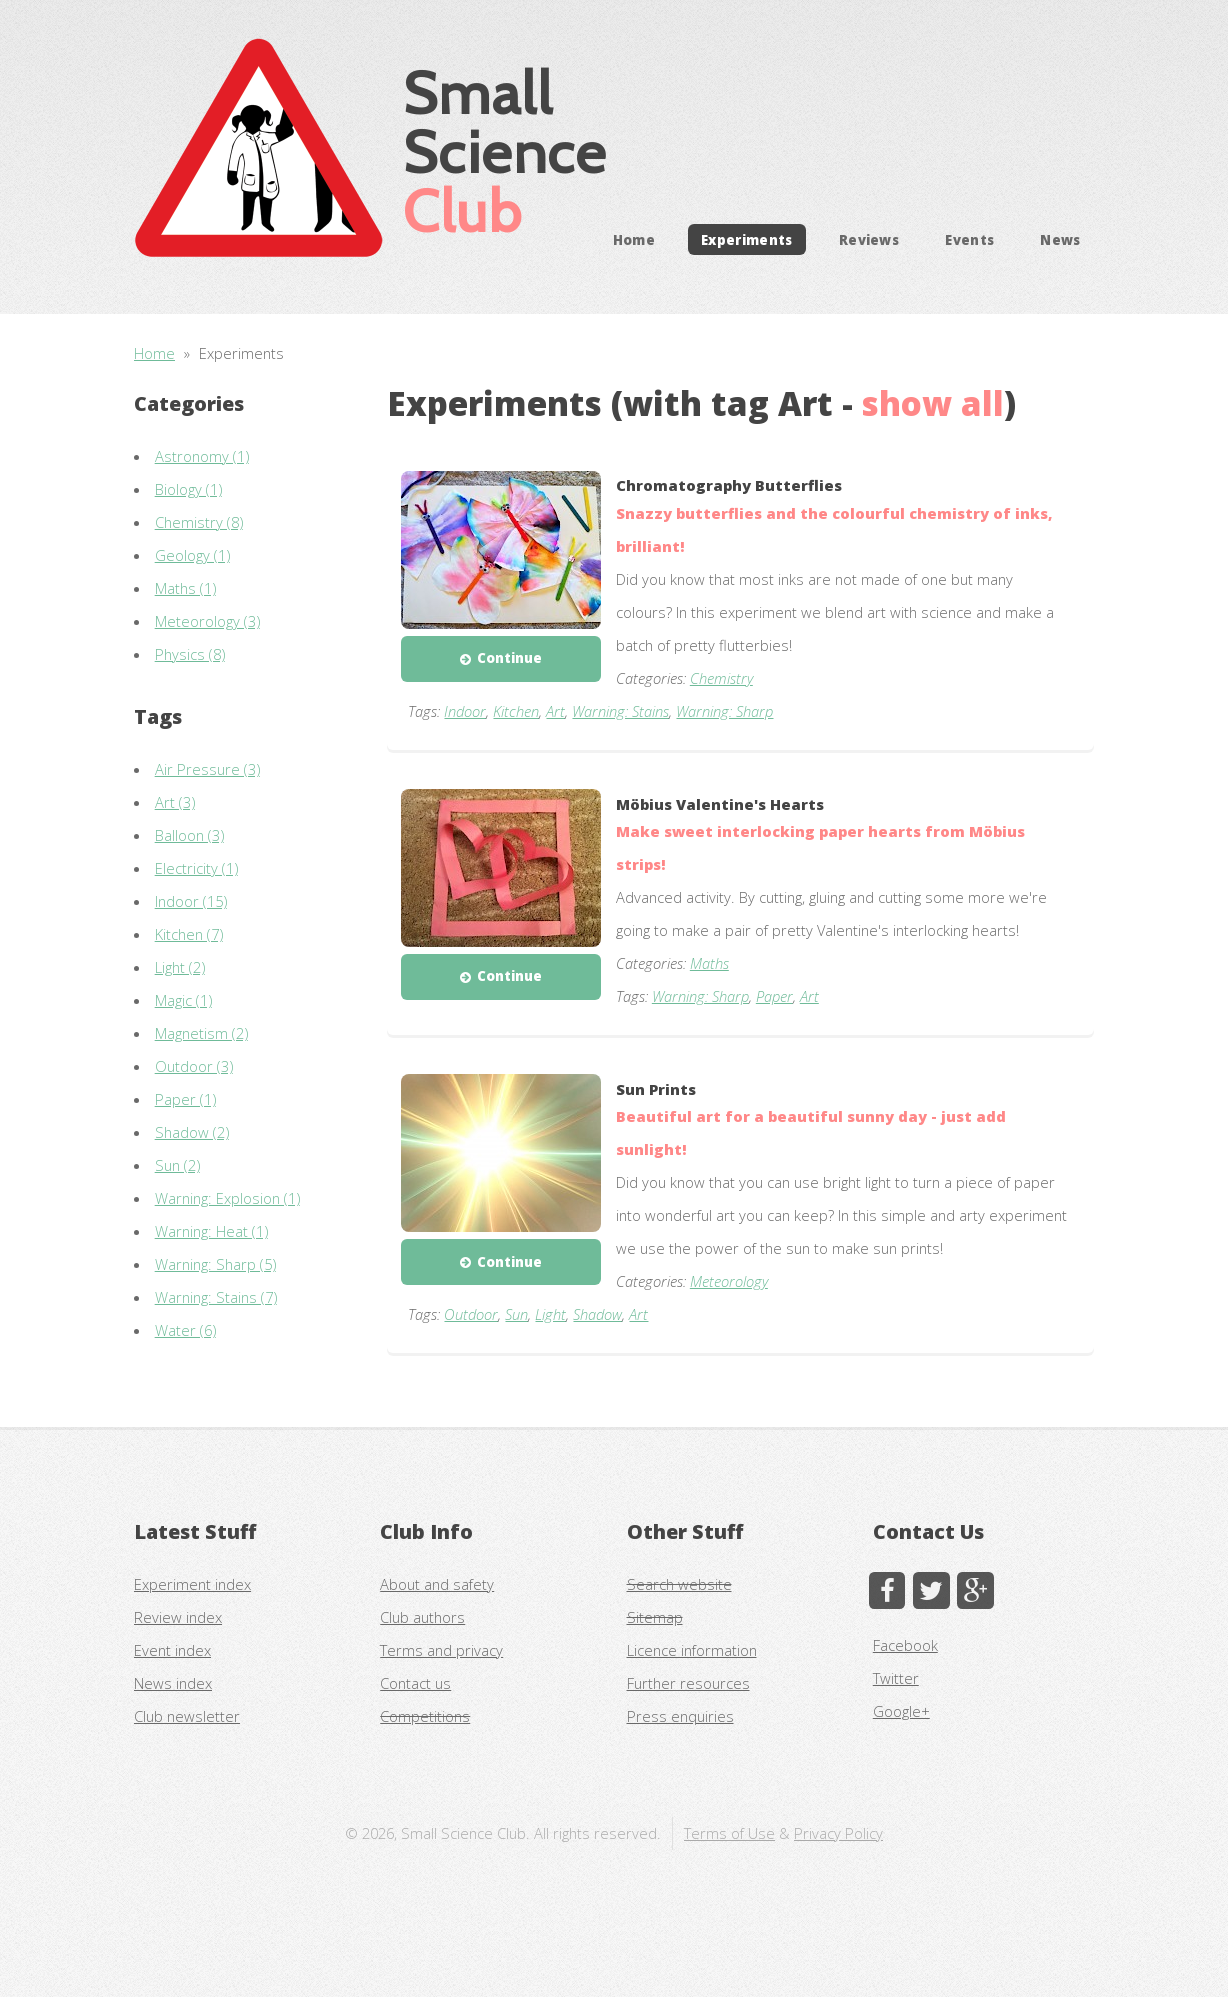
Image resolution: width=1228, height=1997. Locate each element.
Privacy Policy (838, 1833)
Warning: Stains (620, 711)
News (1060, 239)
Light (550, 1314)
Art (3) (175, 802)
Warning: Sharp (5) (215, 1264)
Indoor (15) (191, 901)
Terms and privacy (441, 1650)
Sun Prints (656, 1089)
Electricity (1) (196, 868)
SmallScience (505, 151)
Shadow (597, 1314)
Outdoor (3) (194, 1066)
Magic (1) (183, 1000)
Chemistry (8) (199, 522)
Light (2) (180, 967)
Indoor (465, 711)
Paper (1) (185, 1099)
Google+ (901, 1711)
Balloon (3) (189, 835)
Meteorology (729, 1281)
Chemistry (721, 678)
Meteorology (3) (207, 621)
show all (933, 403)
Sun (516, 1314)
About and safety (437, 1584)
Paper (774, 996)
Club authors (422, 1617)
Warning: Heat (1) (211, 1231)
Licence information (692, 1650)
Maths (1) (185, 588)
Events (969, 239)
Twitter (896, 1678)
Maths (709, 963)
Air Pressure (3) (207, 769)
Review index (178, 1617)
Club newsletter (187, 1716)
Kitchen (516, 711)
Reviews (869, 239)
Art (555, 711)
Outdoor (471, 1314)
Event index (172, 1650)
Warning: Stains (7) (216, 1297)
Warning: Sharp (724, 711)
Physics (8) (190, 654)
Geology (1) (192, 555)
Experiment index (192, 1584)
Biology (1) (188, 489)
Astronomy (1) (202, 456)
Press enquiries (680, 1716)
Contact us (415, 1683)
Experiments (747, 239)
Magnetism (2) (201, 1033)
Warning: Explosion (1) (227, 1198)
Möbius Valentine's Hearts (720, 804)
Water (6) (185, 1330)
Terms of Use (729, 1833)
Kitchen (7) (189, 934)
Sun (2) (177, 1165)
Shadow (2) (192, 1132)
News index (173, 1683)
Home (634, 239)
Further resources (688, 1683)
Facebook (905, 1645)
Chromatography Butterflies (729, 485)
